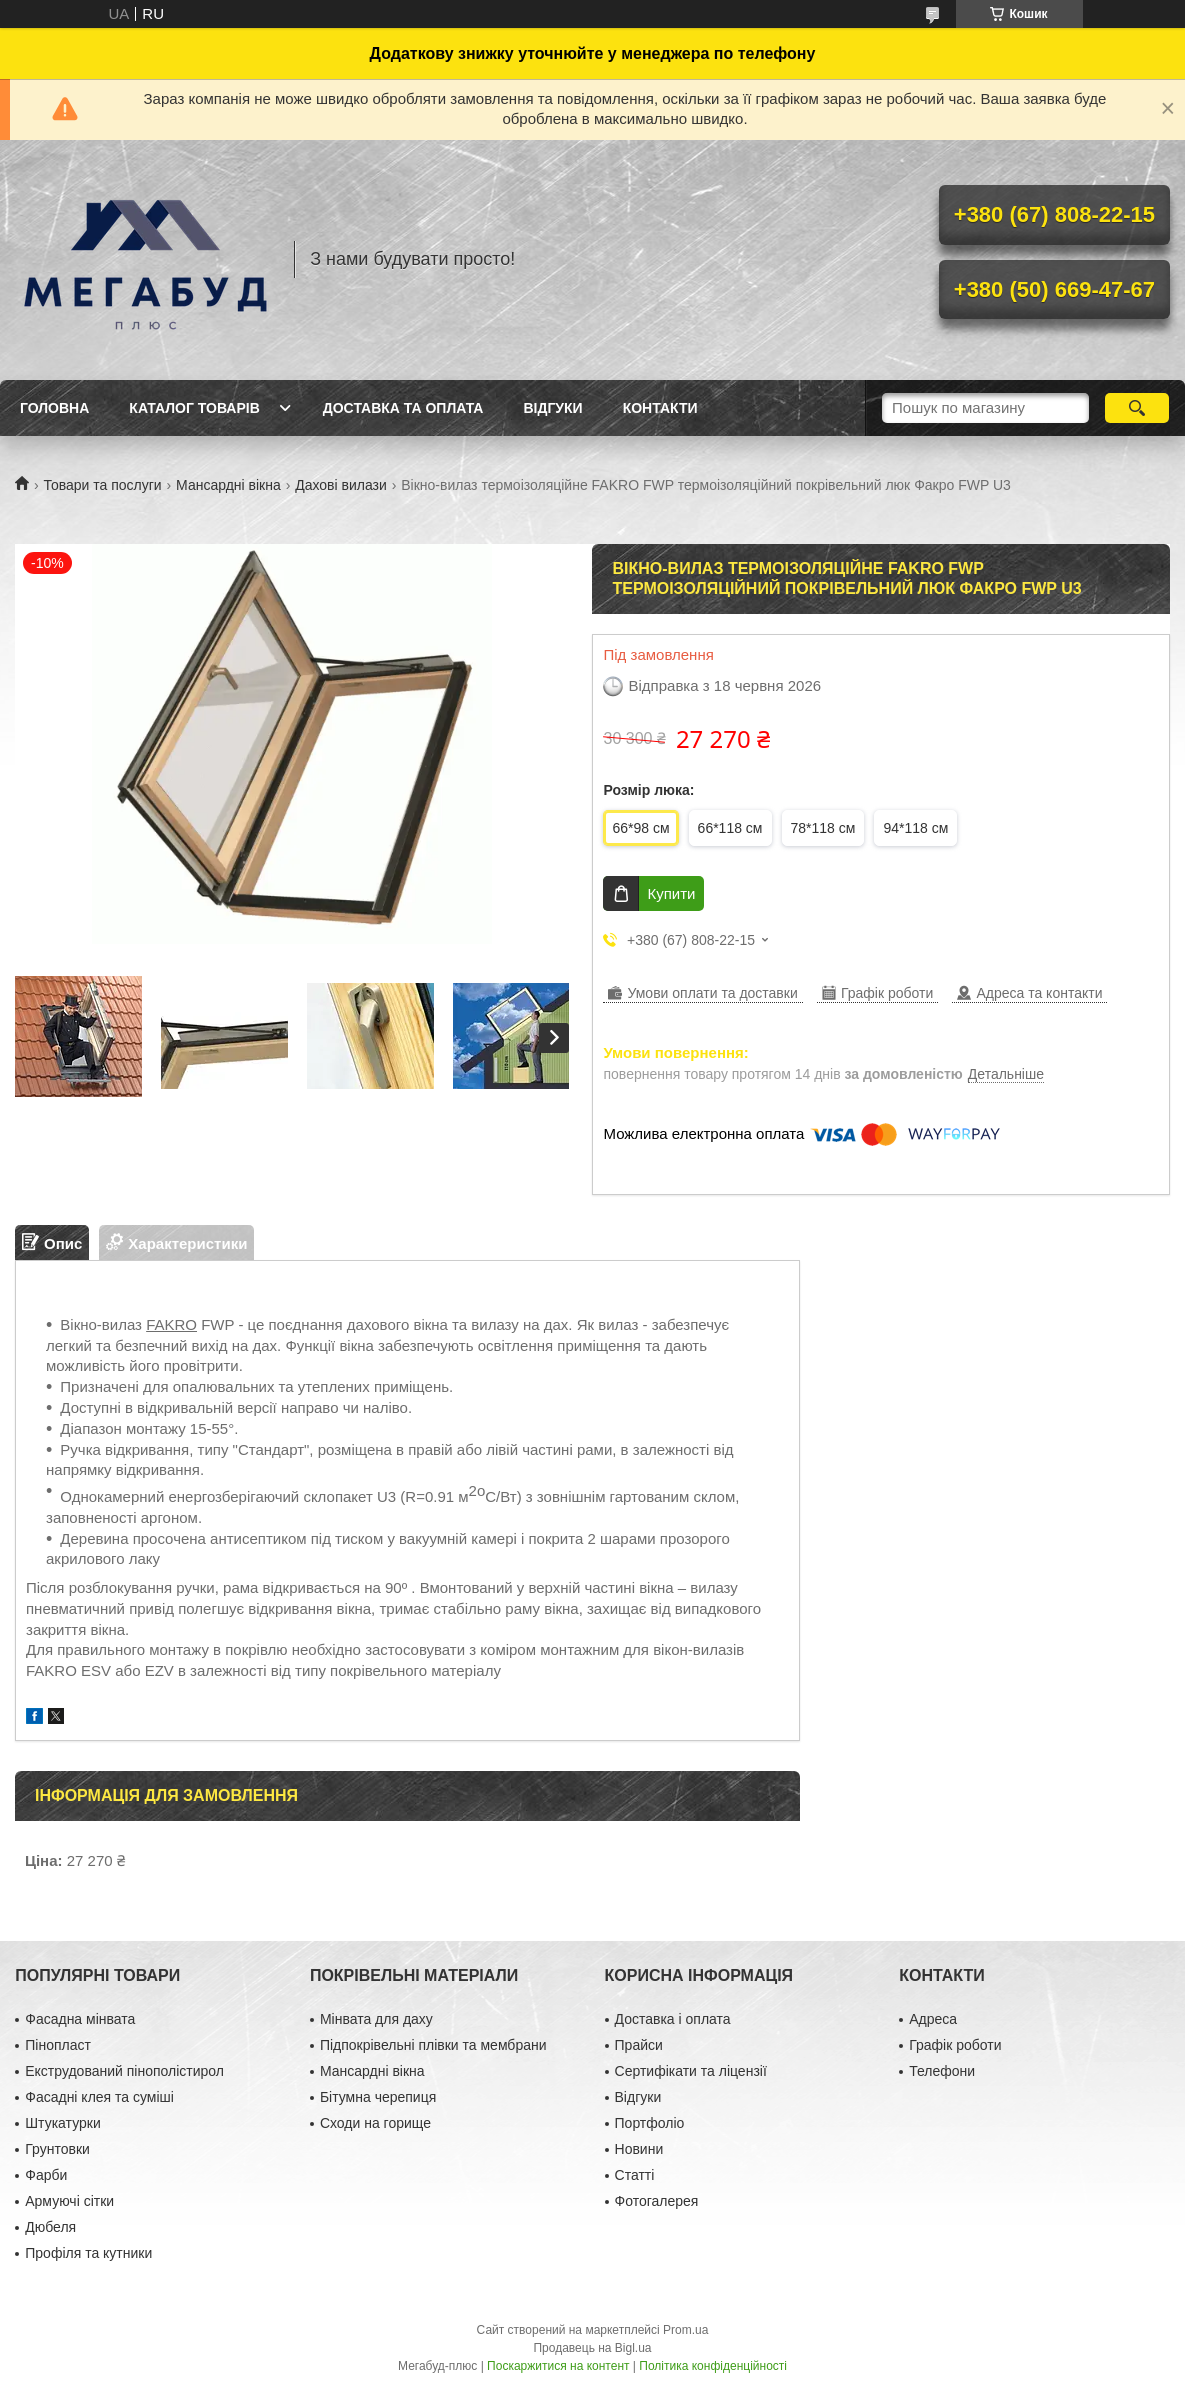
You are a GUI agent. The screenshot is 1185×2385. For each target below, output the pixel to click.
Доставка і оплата (673, 2019)
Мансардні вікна (228, 485)
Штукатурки (62, 2123)
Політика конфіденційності (713, 2366)
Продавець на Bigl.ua (592, 2348)
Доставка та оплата (403, 408)
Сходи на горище (375, 2123)
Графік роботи (955, 2045)
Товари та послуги (102, 485)
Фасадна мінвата (80, 2019)
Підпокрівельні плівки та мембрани (433, 2045)
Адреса (933, 2019)
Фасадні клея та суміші (99, 2097)
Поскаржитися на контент (558, 2366)
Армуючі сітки (69, 2201)
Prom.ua (685, 2330)
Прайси (639, 2045)
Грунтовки (57, 2149)
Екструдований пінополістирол (124, 2071)
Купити (671, 893)
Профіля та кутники (88, 2253)
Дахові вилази (341, 485)
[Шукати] (1137, 408)
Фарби (46, 2175)
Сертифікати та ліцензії (691, 2071)
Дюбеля (50, 2227)
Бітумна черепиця (378, 2097)
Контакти (660, 408)
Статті (635, 2175)
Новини (639, 2149)
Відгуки (552, 408)
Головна (54, 408)
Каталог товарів (194, 408)
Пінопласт (58, 2045)
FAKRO (171, 1324)
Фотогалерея (657, 2201)
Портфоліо (650, 2123)
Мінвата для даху (376, 2019)
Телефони (942, 2071)
